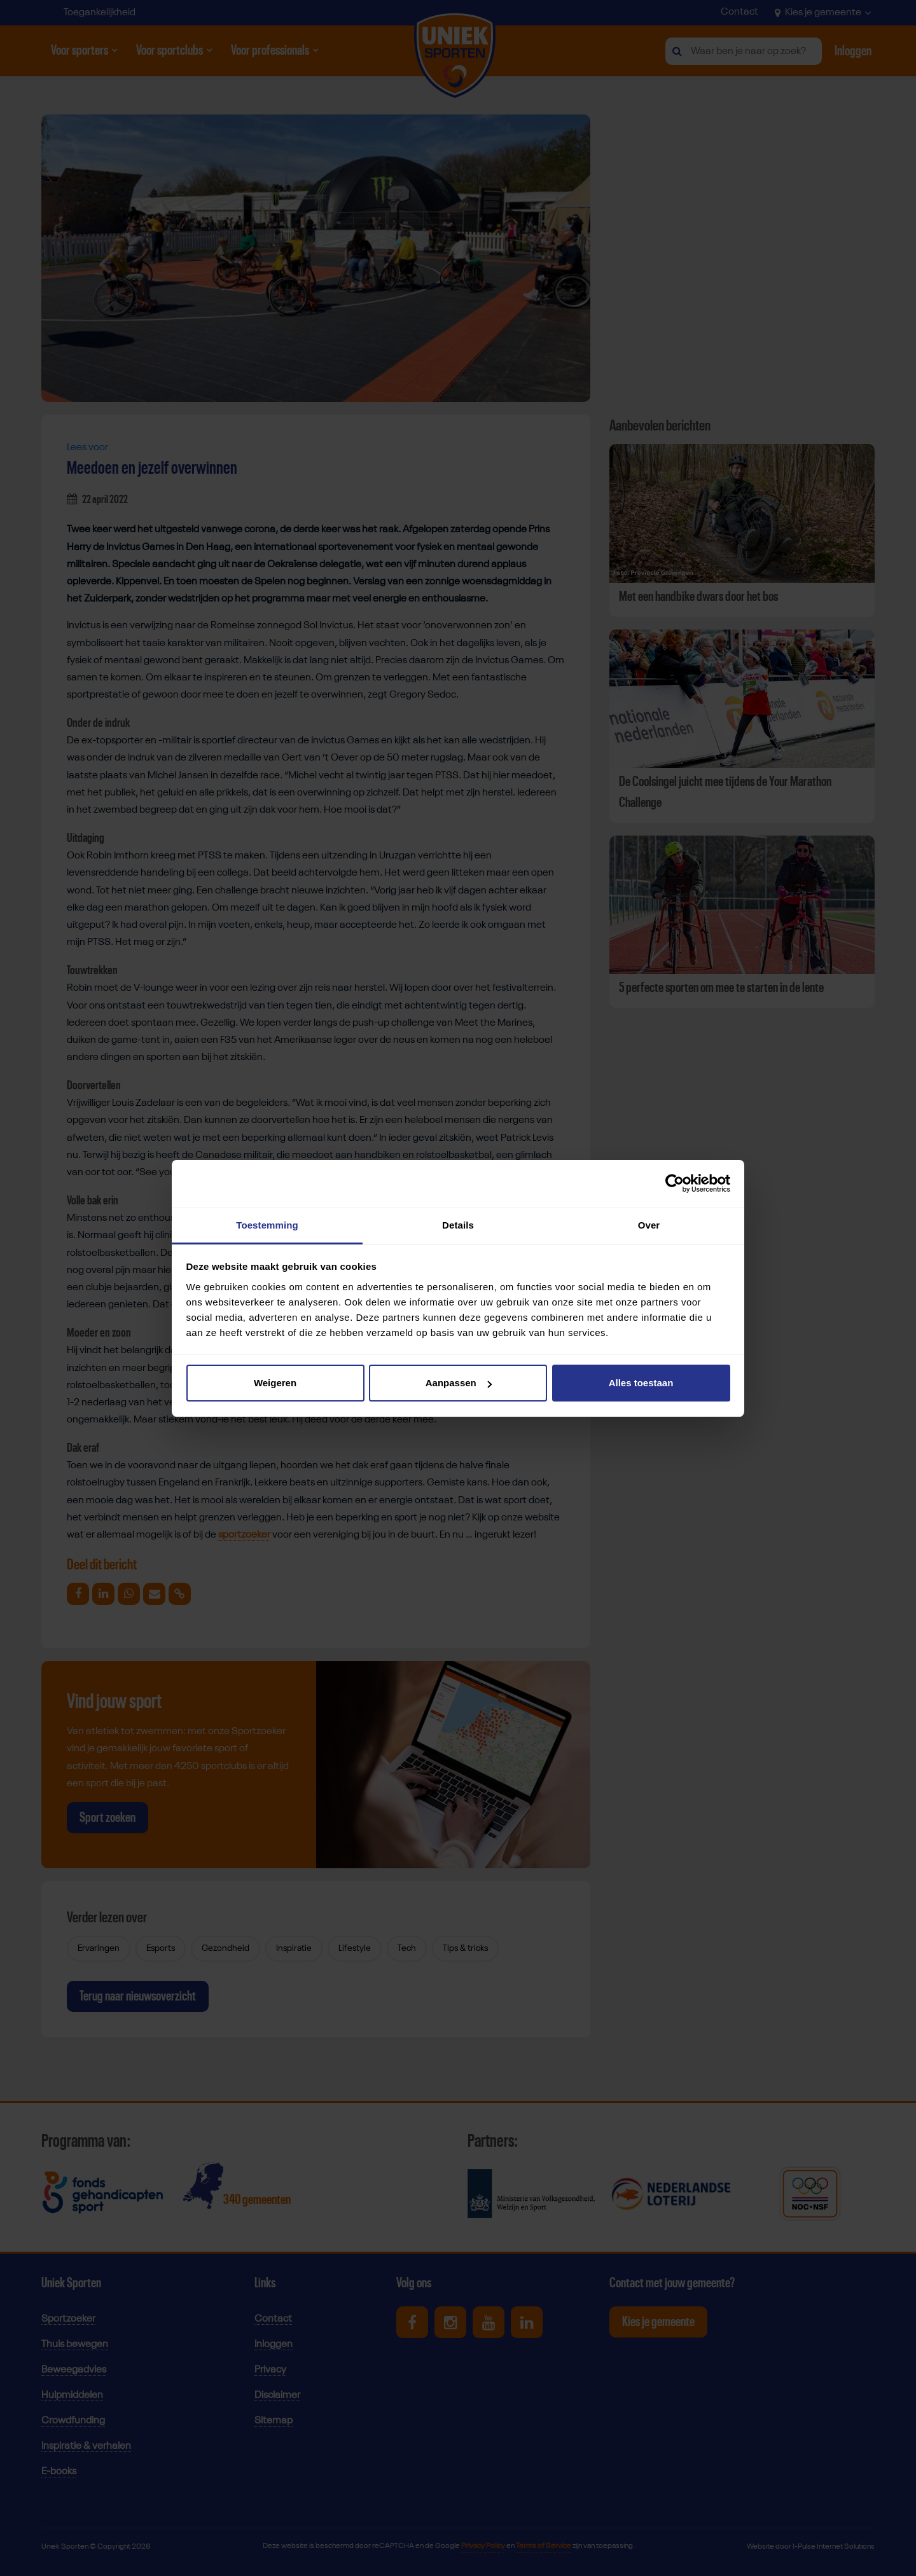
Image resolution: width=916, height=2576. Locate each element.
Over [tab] (649, 1225)
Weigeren (275, 1382)
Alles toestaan (641, 1382)
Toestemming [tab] (267, 1225)
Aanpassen (459, 1382)
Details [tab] (458, 1225)
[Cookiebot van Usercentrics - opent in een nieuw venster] (674, 1183)
